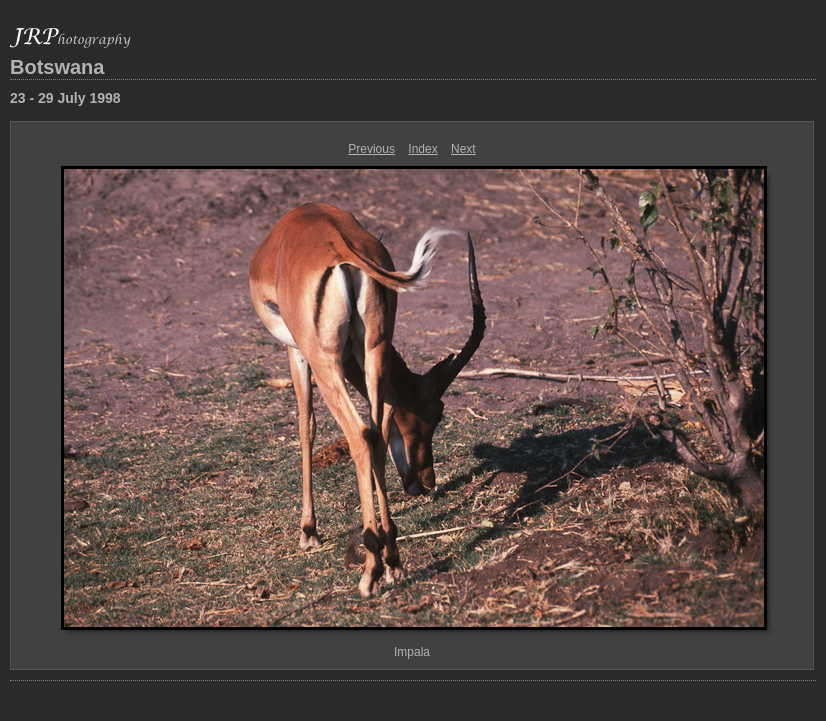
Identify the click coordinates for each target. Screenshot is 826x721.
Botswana (57, 67)
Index (422, 149)
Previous (371, 149)
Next (463, 149)
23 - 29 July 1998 (65, 98)
